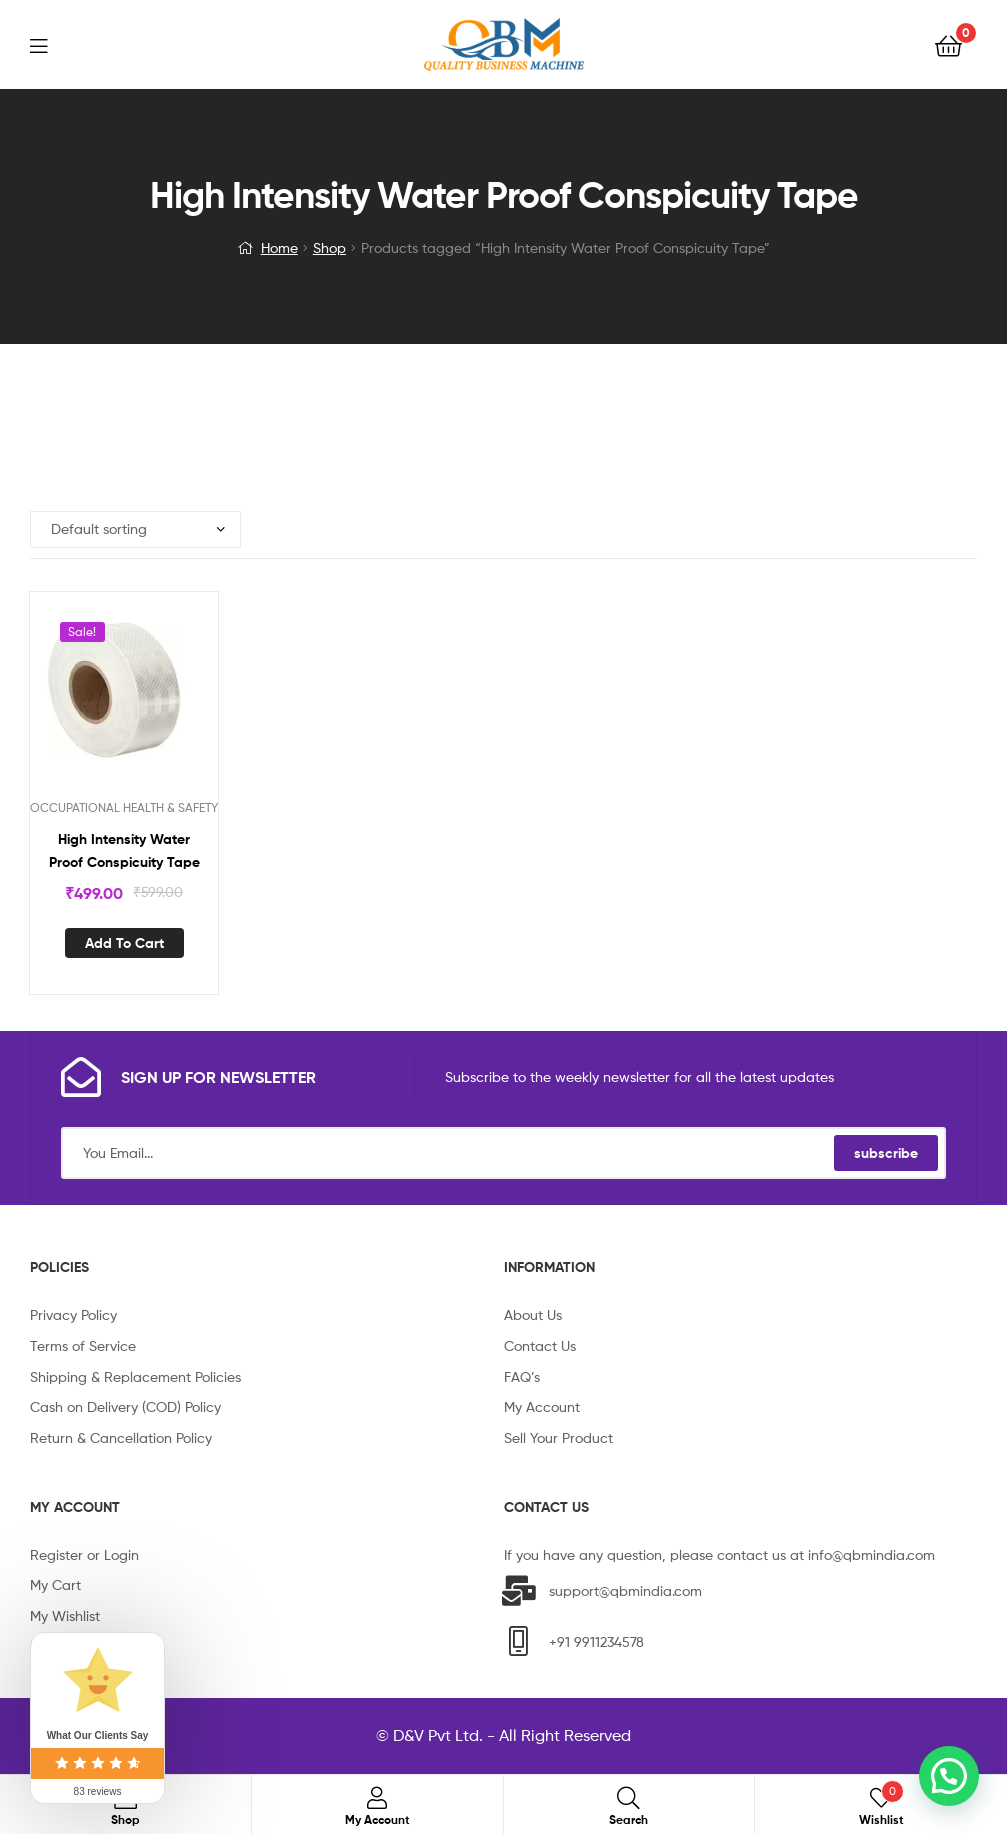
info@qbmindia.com (871, 1554)
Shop (329, 247)
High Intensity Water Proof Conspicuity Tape (124, 850)
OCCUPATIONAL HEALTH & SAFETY (124, 807)
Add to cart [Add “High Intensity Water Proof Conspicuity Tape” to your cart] (124, 943)
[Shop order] (135, 529)
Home (279, 247)
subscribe (886, 1153)
